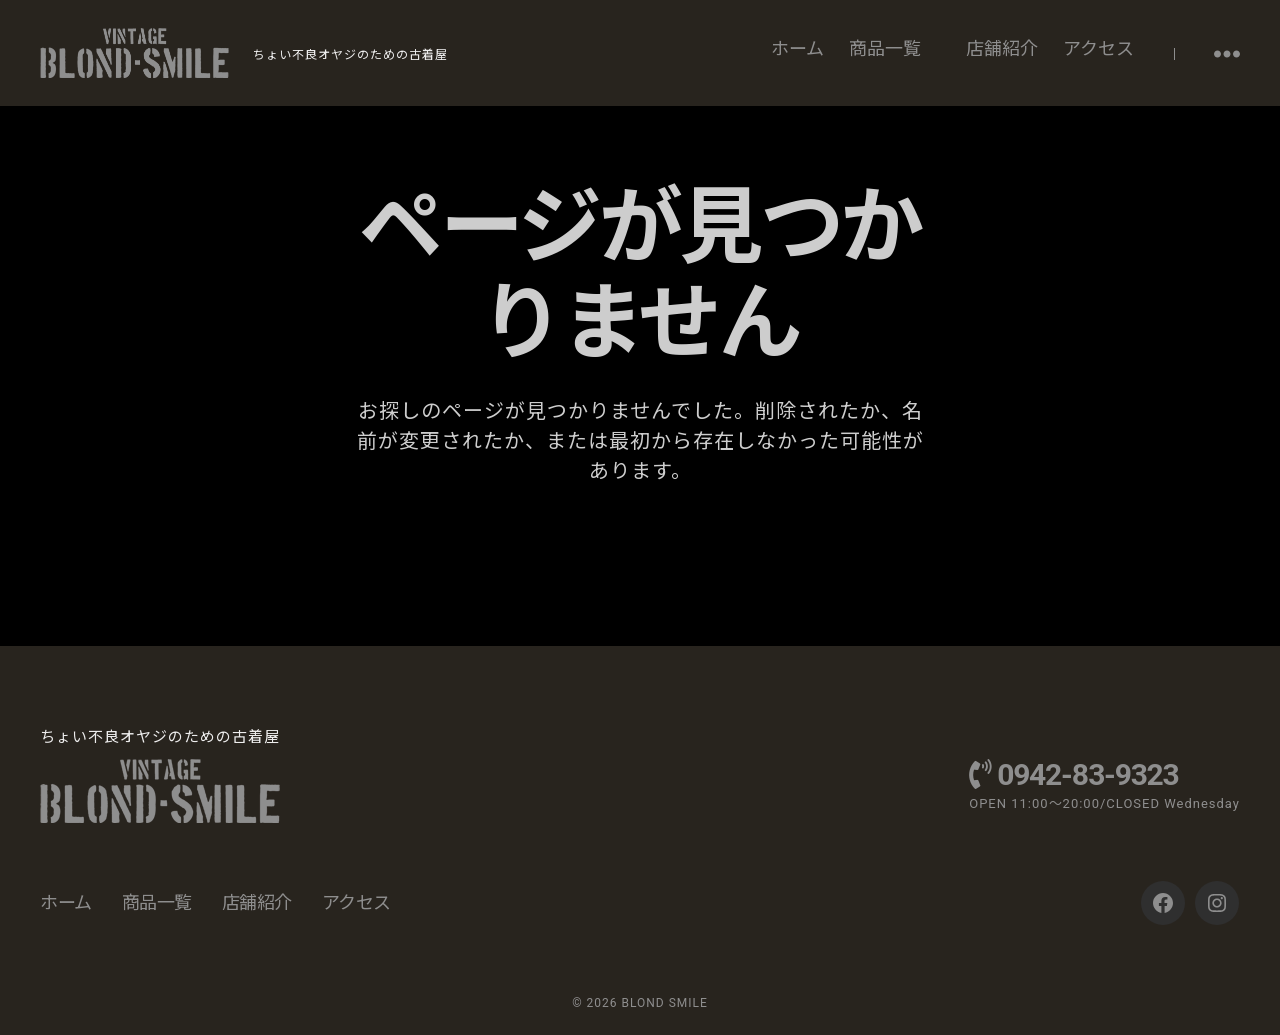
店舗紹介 (1002, 48)
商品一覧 (885, 48)
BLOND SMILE (664, 1003)
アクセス (1098, 48)
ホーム (797, 48)
